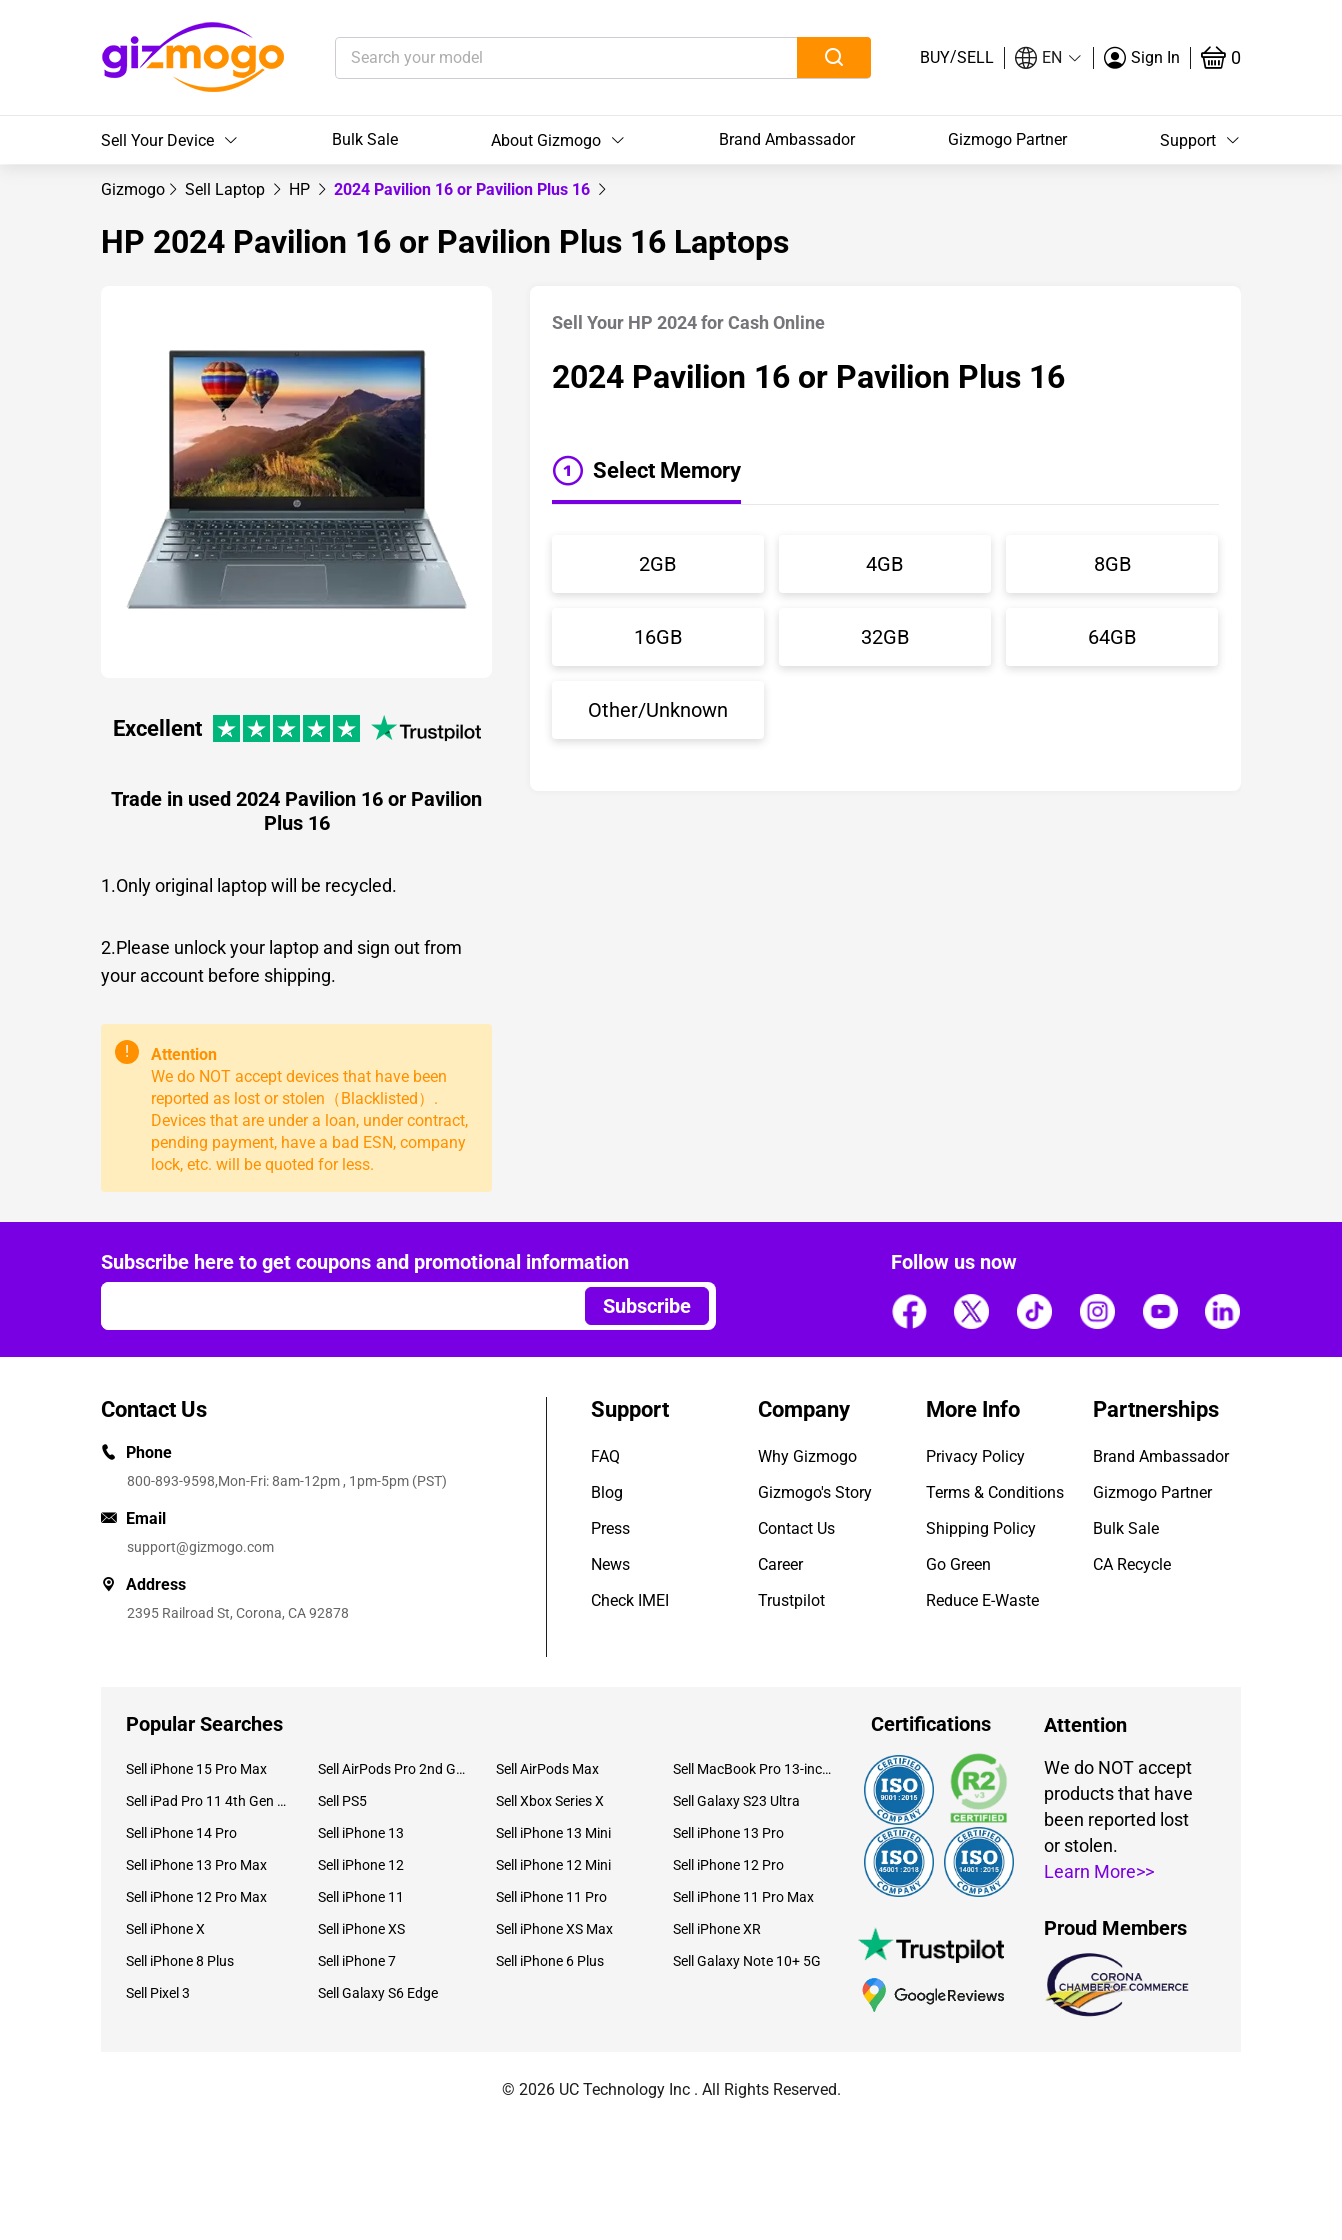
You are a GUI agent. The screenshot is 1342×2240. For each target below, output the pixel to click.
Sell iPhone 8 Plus (180, 1961)
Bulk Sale (365, 139)
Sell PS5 (342, 1801)
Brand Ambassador (787, 139)
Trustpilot (791, 1600)
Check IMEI (630, 1600)
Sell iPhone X (165, 1929)
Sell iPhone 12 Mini (553, 1865)
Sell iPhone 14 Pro (181, 1833)
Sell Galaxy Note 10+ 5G (747, 1961)
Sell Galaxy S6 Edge (378, 1993)
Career (780, 1564)
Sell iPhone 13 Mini (553, 1833)
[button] (1049, 58)
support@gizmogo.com (200, 1547)
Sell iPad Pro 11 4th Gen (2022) (207, 1801)
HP (301, 189)
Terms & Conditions (995, 1492)
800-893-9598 (171, 1481)
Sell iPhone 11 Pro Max (743, 1897)
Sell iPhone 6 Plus (550, 1961)
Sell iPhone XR (717, 1929)
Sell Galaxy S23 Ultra (736, 1801)
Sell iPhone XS (361, 1929)
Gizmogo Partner (1007, 139)
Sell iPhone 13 (361, 1833)
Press (610, 1528)
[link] (133, 189)
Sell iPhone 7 (357, 1961)
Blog (607, 1492)
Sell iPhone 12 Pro (728, 1865)
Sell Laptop (227, 189)
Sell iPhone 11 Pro (551, 1897)
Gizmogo (133, 189)
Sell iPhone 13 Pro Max (196, 1865)
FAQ (605, 1456)
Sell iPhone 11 (361, 1897)
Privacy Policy (975, 1456)
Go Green (958, 1564)
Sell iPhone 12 (361, 1865)
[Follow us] (909, 1312)
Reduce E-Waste (982, 1600)
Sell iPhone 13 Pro (728, 1833)
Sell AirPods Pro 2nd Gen (391, 1769)
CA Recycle (1132, 1564)
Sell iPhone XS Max (554, 1929)
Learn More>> (1099, 1871)
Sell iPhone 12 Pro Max (196, 1897)
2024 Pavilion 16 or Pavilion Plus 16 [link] (464, 189)
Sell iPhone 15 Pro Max (196, 1769)
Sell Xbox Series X (550, 1801)
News (610, 1564)
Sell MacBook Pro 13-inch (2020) (754, 1769)
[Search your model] (535, 58)
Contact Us (796, 1528)
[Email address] (333, 1306)
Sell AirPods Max (547, 1769)
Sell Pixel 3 (158, 1993)
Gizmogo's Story (815, 1492)
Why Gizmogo (807, 1456)
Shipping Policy (981, 1528)
